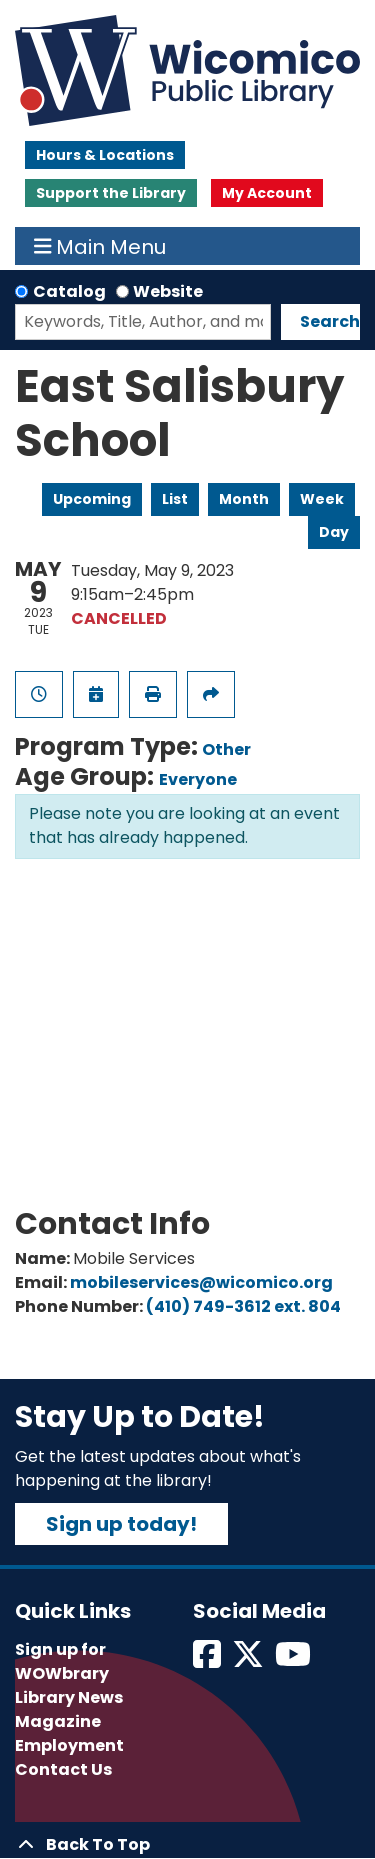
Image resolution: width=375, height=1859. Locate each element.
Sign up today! (121, 1524)
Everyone (198, 779)
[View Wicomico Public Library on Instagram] (294, 1660)
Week (322, 499)
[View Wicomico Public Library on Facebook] (208, 1660)
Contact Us (63, 1769)
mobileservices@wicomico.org (201, 1282)
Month (244, 499)
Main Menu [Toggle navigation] (100, 246)
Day (334, 532)
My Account (267, 193)
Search (330, 321)
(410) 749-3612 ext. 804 (243, 1306)
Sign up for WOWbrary (62, 1661)
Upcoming (92, 499)
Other (226, 749)
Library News (69, 1697)
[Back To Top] (187, 1845)
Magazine (58, 1721)
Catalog (69, 291)
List (175, 499)
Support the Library (111, 193)
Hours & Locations (105, 155)
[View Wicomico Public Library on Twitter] (249, 1660)
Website (168, 291)
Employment (69, 1745)
